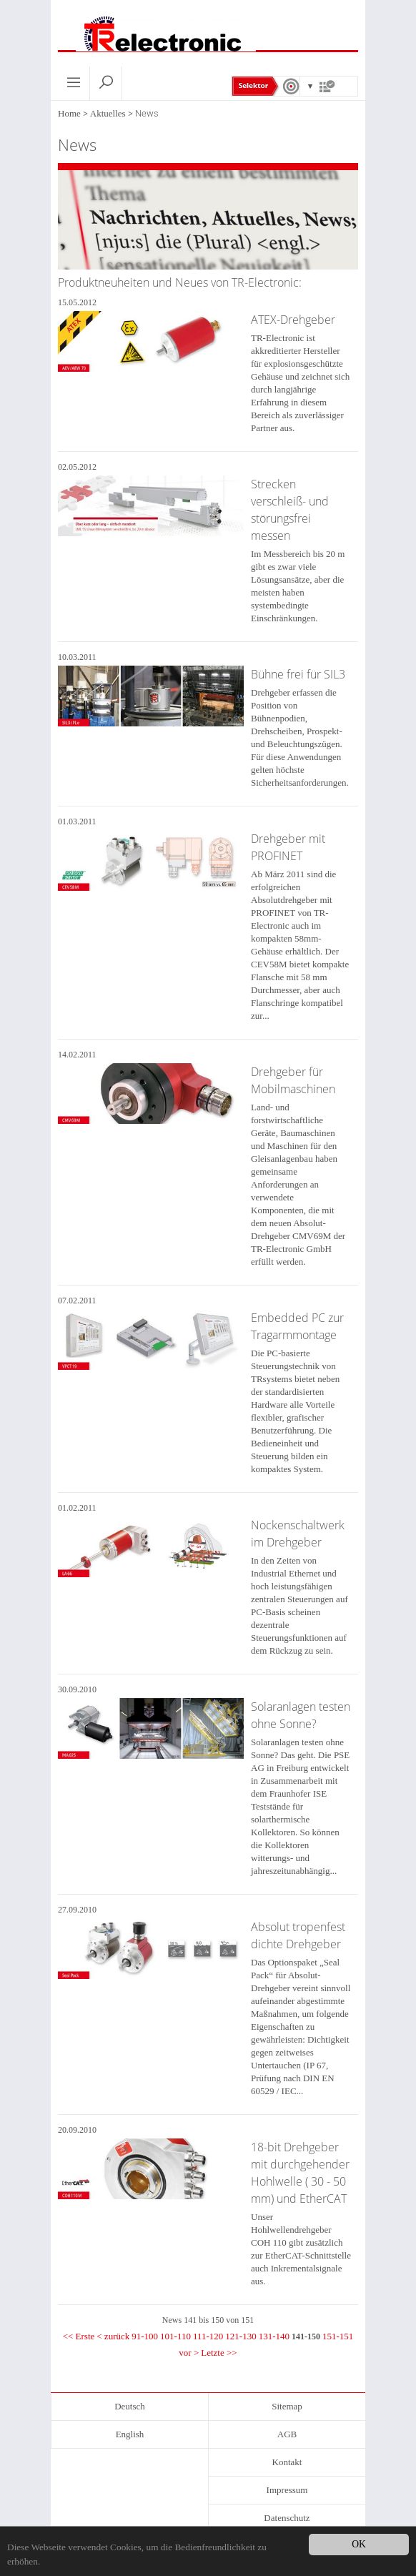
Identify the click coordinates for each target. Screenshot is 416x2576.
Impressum (287, 2489)
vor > (189, 2352)
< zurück (112, 2336)
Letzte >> (219, 2352)
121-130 (240, 2336)
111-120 (208, 2336)
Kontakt (287, 2462)
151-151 (337, 2336)
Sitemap (287, 2406)
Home (69, 113)
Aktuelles (108, 113)
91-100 (145, 2336)
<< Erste (79, 2336)
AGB (287, 2434)
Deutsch (129, 2406)
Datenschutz (286, 2517)
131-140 (274, 2336)
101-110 (175, 2336)
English (130, 2434)
